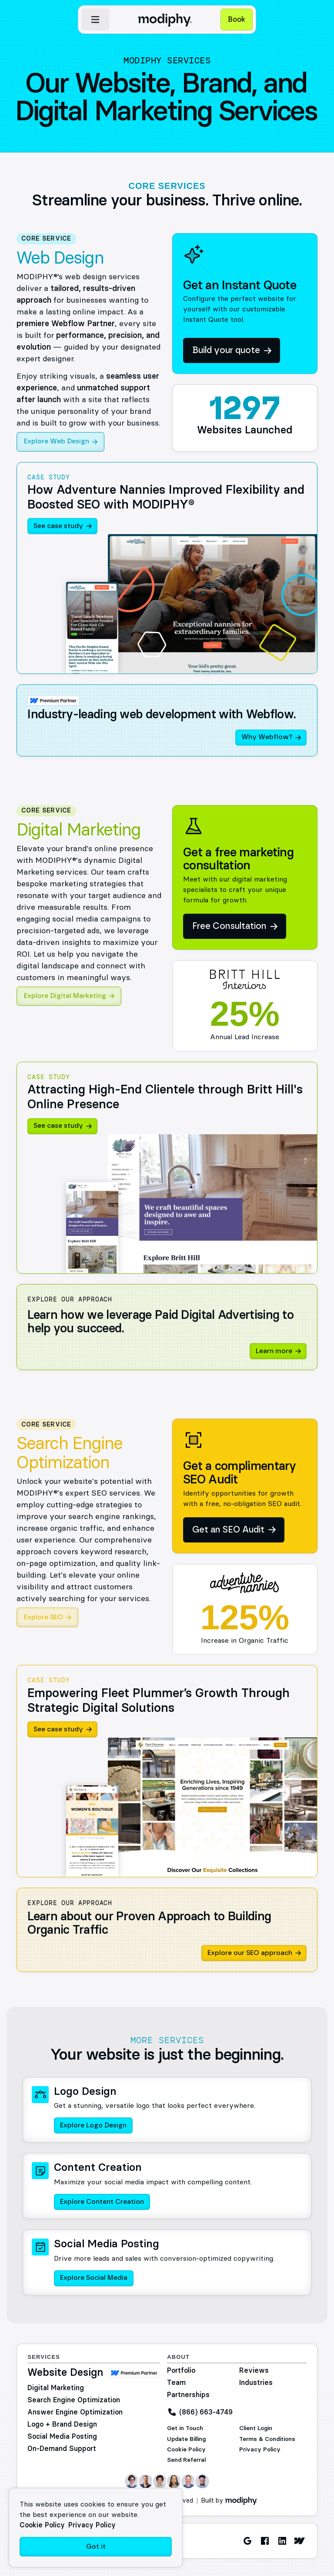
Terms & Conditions (267, 2439)
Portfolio (181, 2370)
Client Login (255, 2428)
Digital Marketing (55, 2387)
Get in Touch (185, 2428)
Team (176, 2382)
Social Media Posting (62, 2436)
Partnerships (188, 2394)
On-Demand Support (61, 2448)
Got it (96, 2546)
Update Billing (186, 2439)
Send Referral (186, 2460)
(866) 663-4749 (206, 2412)
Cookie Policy (186, 2449)
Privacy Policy (260, 2449)
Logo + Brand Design (62, 2424)
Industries (256, 2382)
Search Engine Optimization (73, 2399)
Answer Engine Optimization (75, 2412)
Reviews (254, 2370)
